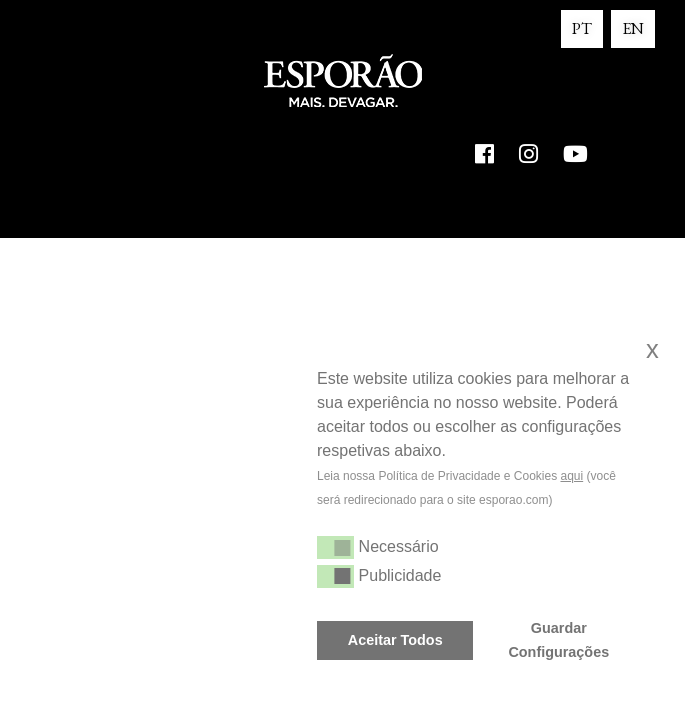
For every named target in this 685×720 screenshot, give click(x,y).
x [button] (652, 349)
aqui (571, 476)
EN (633, 28)
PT (582, 28)
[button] (320, 525)
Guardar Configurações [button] (558, 640)
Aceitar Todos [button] (395, 640)
